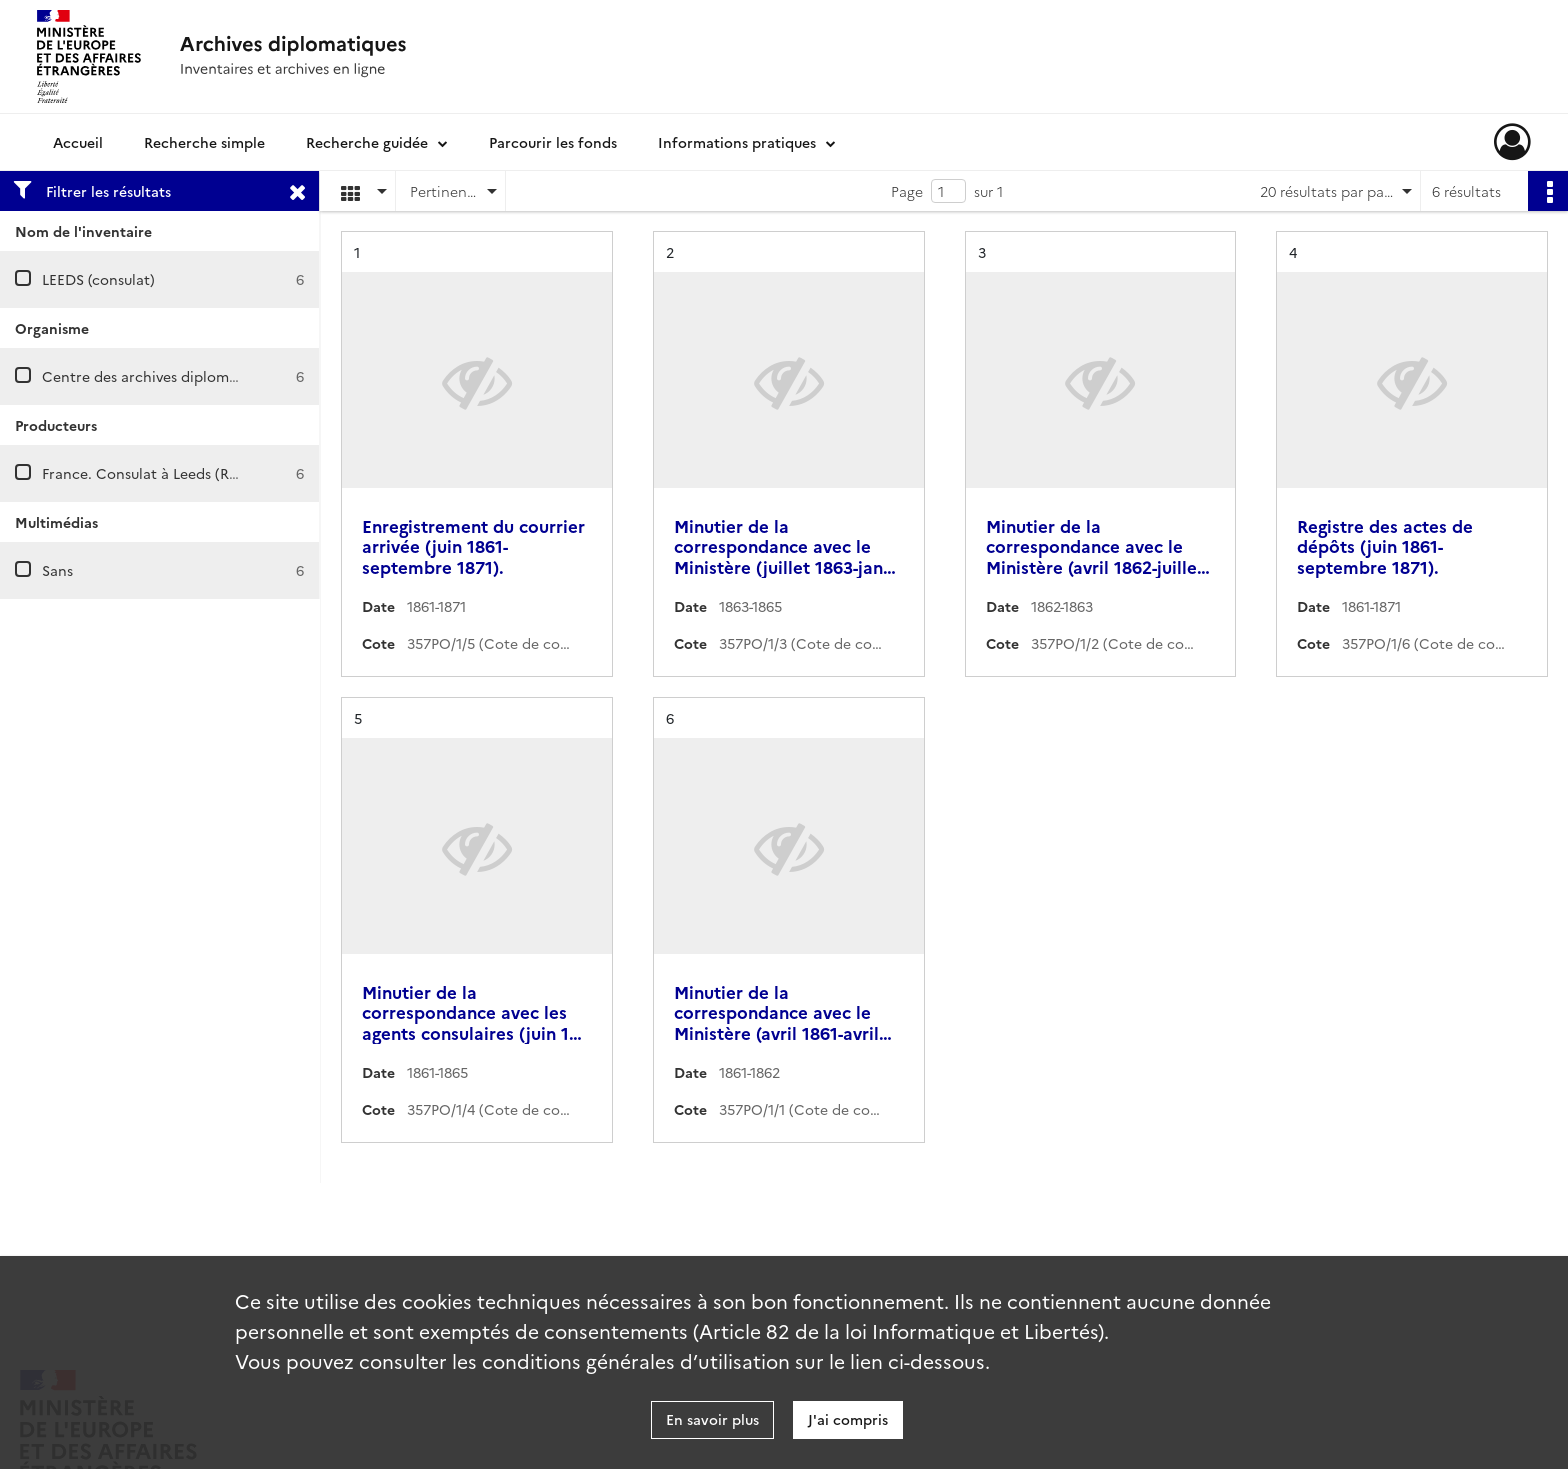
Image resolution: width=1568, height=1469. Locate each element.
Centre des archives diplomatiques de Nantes (197, 376)
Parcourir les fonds (553, 142)
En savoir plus (712, 1419)
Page (907, 191)
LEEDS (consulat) (98, 279)
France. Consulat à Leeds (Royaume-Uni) (178, 473)
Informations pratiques (737, 142)
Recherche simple (204, 142)
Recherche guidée (367, 142)
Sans (57, 570)
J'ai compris (848, 1419)
